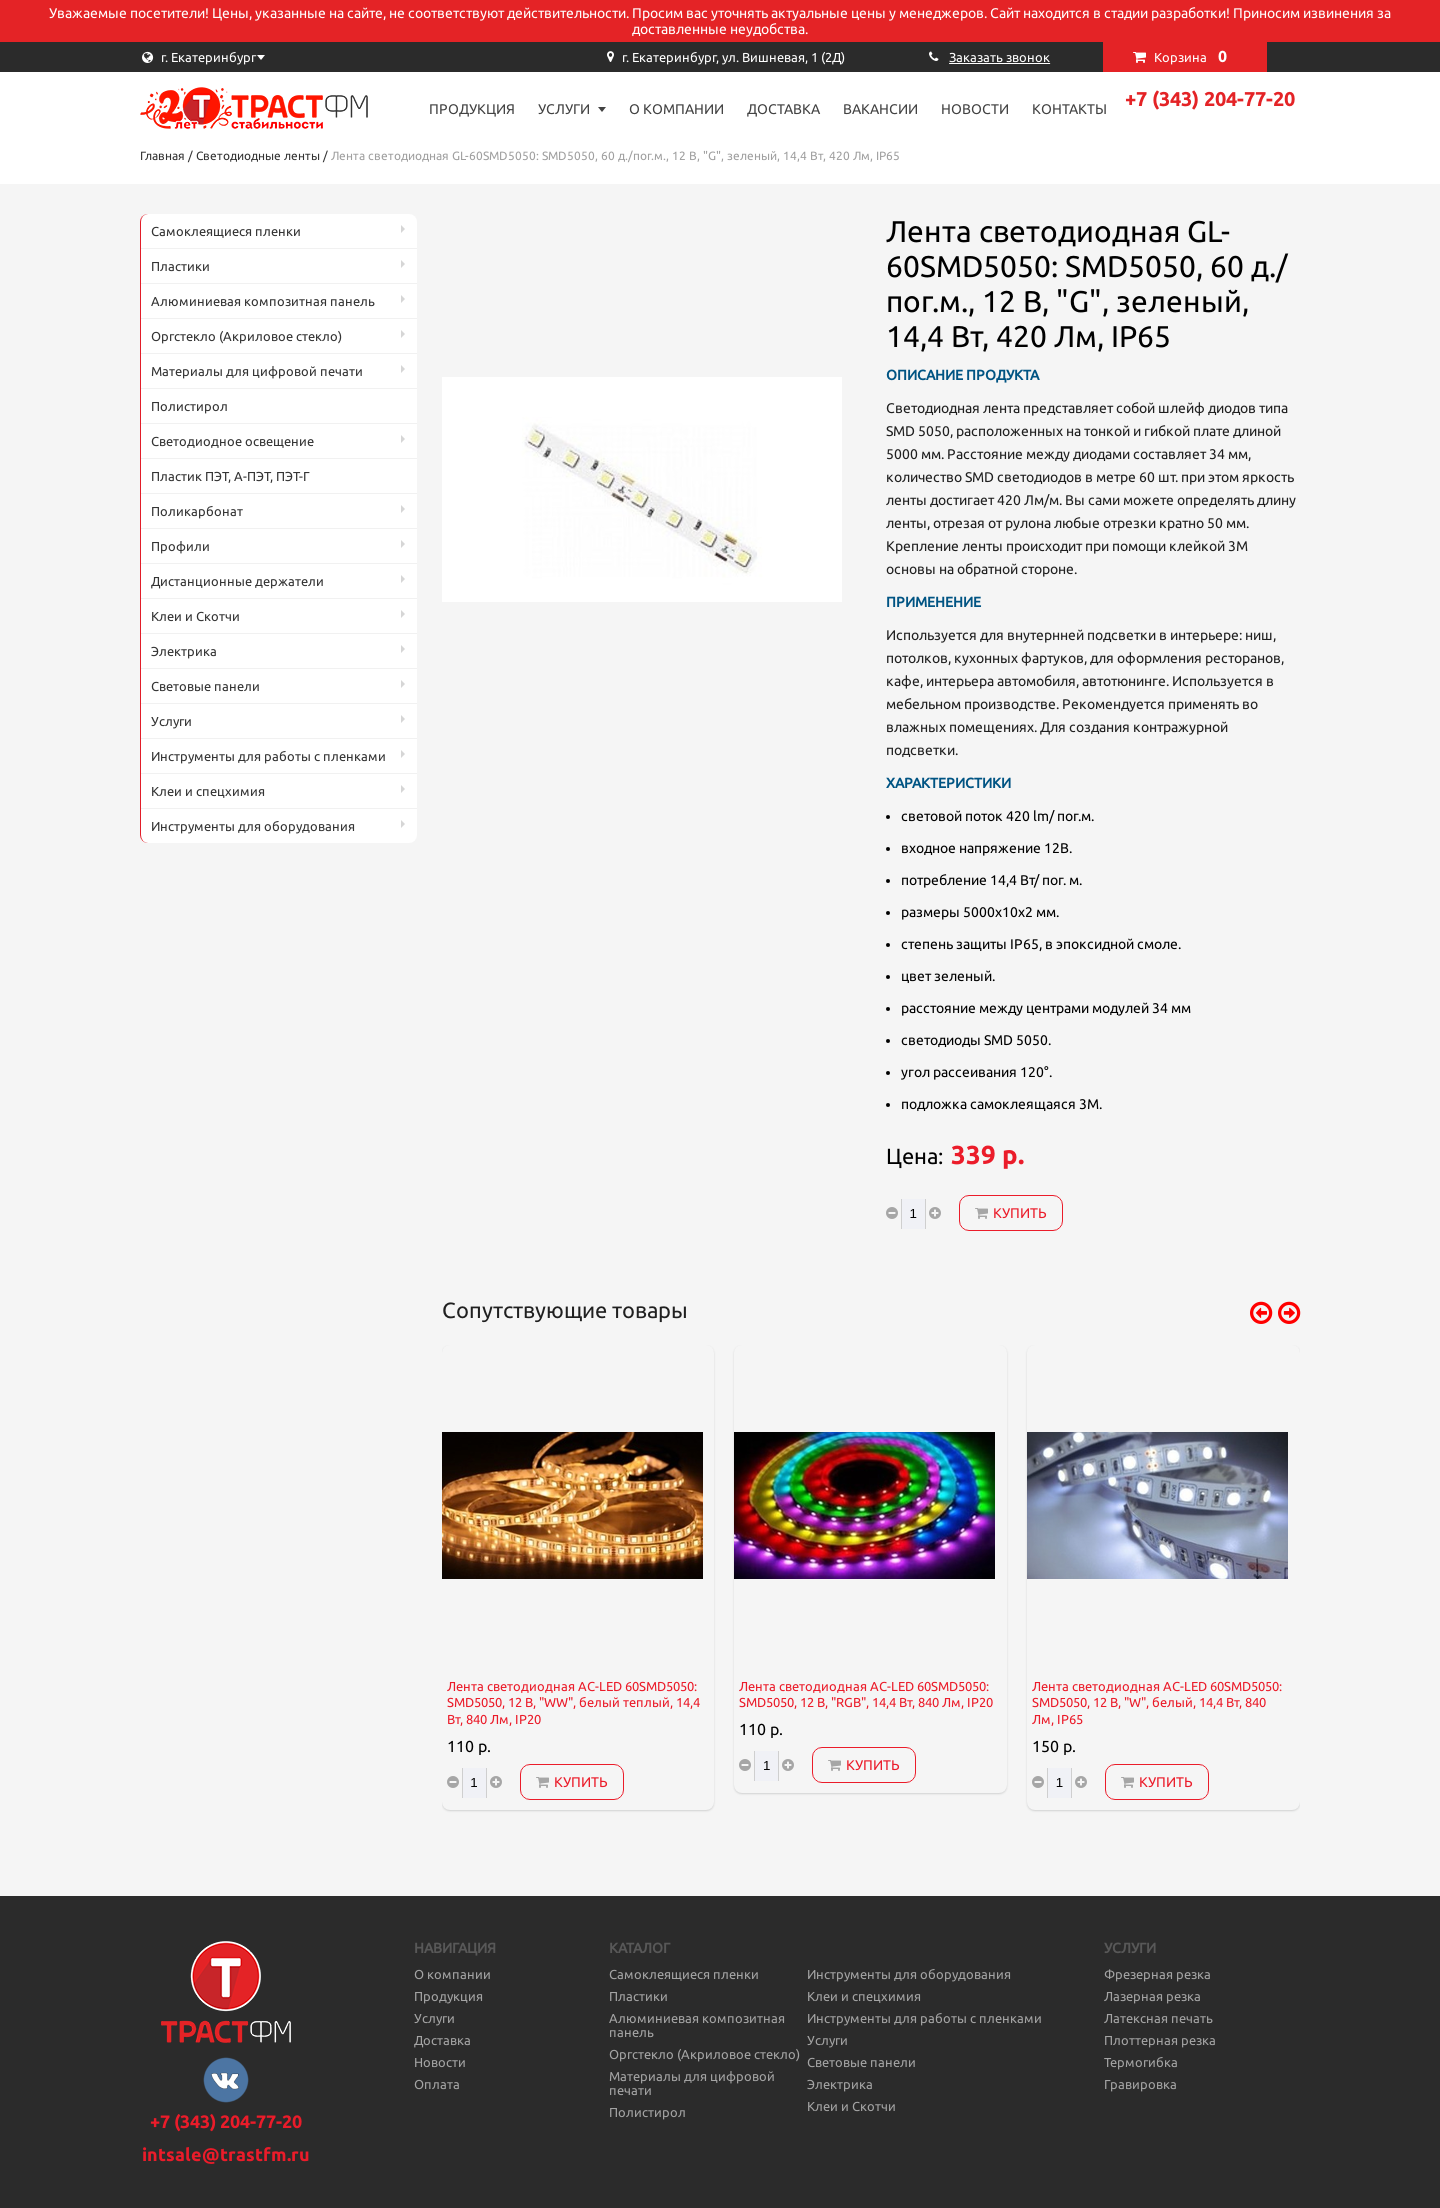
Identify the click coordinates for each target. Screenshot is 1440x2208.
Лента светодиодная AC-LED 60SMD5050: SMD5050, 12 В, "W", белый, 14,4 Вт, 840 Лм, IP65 (1157, 1703)
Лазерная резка (1152, 1996)
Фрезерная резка (1157, 1974)
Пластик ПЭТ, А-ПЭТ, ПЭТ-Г (230, 476)
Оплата (437, 2084)
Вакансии (880, 109)
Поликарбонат (197, 511)
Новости (975, 109)
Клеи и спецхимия (208, 791)
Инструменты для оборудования (253, 826)
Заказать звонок (999, 57)
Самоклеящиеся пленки (226, 231)
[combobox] (240, 57)
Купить (1011, 1213)
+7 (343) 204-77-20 (1210, 98)
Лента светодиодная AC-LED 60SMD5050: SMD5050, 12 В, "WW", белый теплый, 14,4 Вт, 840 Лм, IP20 (573, 1703)
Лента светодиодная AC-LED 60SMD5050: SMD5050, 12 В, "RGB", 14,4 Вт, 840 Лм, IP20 (866, 1694)
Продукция (472, 109)
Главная (162, 155)
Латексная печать (1158, 2018)
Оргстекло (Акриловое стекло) (246, 336)
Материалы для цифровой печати (257, 371)
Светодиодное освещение (232, 441)
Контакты (1069, 109)
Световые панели (205, 686)
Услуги (564, 109)
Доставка (783, 109)
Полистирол (189, 406)
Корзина (1190, 56)
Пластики (180, 266)
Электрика (184, 651)
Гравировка (1140, 2084)
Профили (180, 546)
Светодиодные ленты (258, 155)
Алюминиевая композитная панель (263, 301)
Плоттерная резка (1160, 2040)
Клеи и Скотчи (195, 616)
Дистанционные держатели (237, 581)
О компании (676, 109)
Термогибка (1141, 2062)
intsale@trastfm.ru (226, 2154)
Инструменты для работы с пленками (268, 756)
